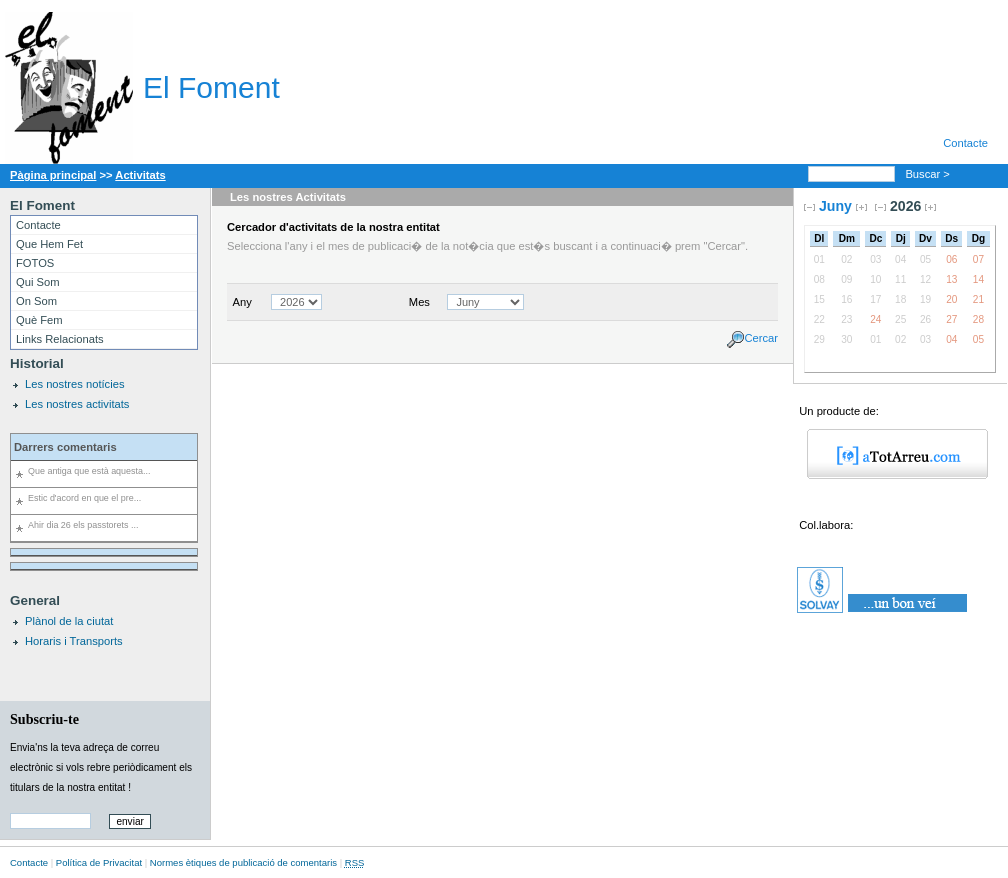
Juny (835, 206)
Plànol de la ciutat (69, 621)
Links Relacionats (60, 339)
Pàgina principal (53, 175)
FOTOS (35, 263)
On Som (36, 301)
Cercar (761, 338)
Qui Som (38, 282)
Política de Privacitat (99, 862)
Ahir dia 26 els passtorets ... (83, 525)
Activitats (140, 175)
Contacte (965, 143)
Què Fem (39, 320)
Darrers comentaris (65, 447)
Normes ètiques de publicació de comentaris (243, 862)
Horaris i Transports (74, 641)
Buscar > (929, 174)
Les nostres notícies (75, 384)
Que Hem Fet (49, 244)
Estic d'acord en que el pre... (84, 498)
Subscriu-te (44, 719)
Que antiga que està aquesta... (89, 471)
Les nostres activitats (77, 404)
